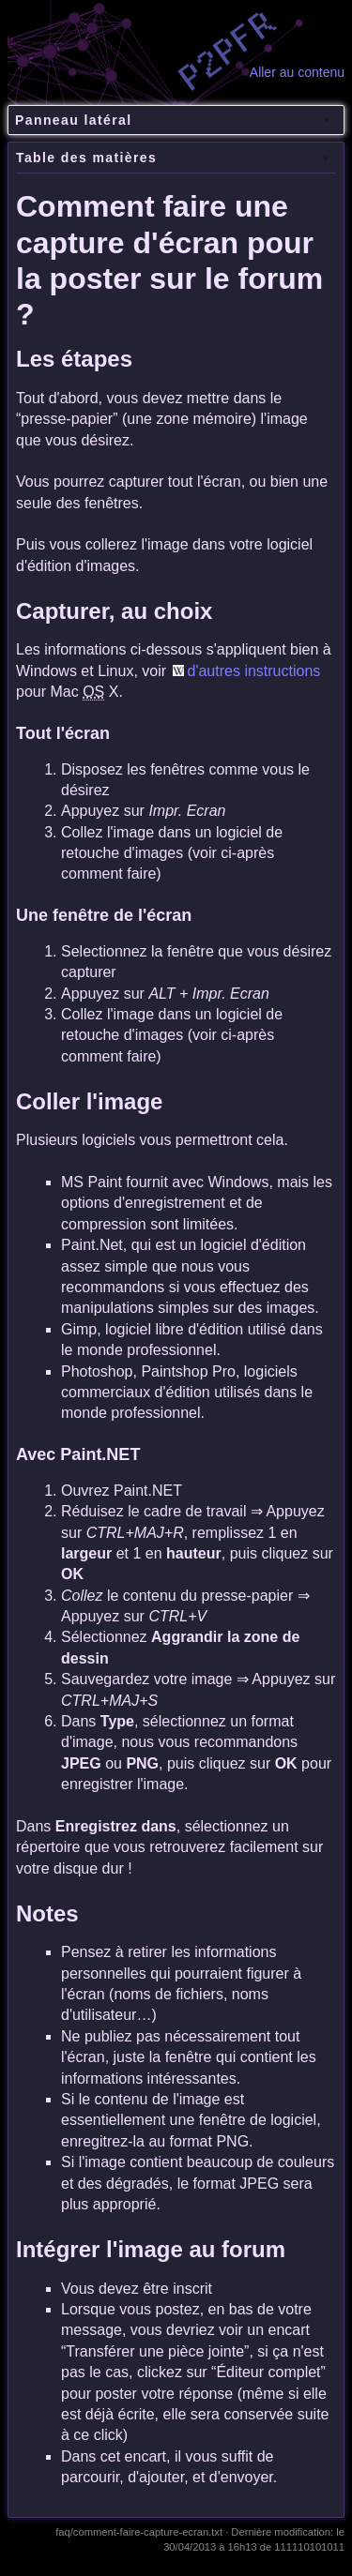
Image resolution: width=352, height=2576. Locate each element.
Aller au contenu (297, 72)
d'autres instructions (254, 671)
